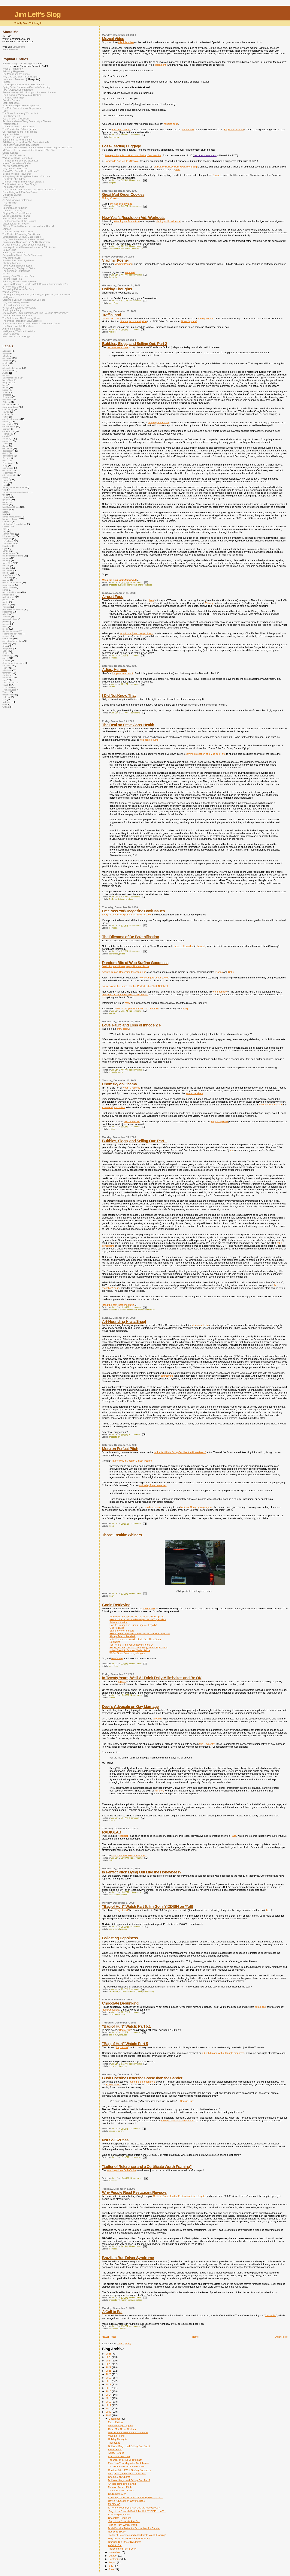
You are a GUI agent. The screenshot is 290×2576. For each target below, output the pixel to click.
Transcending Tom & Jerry (122, 2548)
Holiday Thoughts (117, 289)
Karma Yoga (8, 533)
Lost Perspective (11, 103)
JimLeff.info (19, 47)
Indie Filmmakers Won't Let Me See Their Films (135, 1639)
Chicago (6, 402)
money (112, 686)
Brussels (6, 394)
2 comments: (135, 135)
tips (141, 249)
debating (157, 1718)
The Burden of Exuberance (16, 271)
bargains (112, 183)
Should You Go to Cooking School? (20, 171)
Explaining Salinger (12, 195)
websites (112, 332)
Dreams (6, 458)
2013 (109, 2398)
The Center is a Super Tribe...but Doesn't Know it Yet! (29, 189)
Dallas (5, 443)
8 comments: (135, 2326)
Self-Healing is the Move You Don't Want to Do (26, 142)
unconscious (8, 694)
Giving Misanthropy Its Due (16, 216)
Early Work (7, 463)
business (122, 585)
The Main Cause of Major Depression (21, 108)
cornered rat (8, 431)
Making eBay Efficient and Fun (18, 276)
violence (6, 697)
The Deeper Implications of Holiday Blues (23, 84)
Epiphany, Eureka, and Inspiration (19, 281)
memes (6, 558)
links (152, 1608)
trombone (7, 687)
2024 (109, 2360)
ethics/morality (9, 475)
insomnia (6, 521)
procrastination (9, 619)
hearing (6, 509)
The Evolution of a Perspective (18, 126)
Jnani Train (8, 197)
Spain (5, 653)
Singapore (7, 648)
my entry (159, 1790)
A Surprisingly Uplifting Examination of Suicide (26, 176)
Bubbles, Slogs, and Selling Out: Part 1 (134, 1141)
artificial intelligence (12, 368)
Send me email (10, 49)
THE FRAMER (9, 202)
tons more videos (121, 129)
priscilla (6, 614)
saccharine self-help (12, 633)
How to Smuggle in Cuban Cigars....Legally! (133, 1625)
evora (5, 477)
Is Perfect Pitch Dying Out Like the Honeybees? (180, 1452)
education (7, 470)
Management (8, 553)
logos (5, 548)
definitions (7, 448)
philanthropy (8, 597)
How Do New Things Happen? (18, 336)
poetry (5, 602)
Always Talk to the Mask (122, 1636)
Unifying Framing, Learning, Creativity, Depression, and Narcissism (36, 294)
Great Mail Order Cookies (123, 194)
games (5, 502)
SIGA (5, 646)
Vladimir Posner (115, 260)
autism (5, 375)
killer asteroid (8, 536)
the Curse (7, 675)
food (111, 209)
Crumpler (218, 175)
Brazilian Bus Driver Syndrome (128, 2257)
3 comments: (135, 713)
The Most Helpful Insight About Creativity (23, 181)
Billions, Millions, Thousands (17, 174)
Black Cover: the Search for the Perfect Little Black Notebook (135, 986)
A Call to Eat (112, 2311)
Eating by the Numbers (122, 1630)
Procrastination (10, 124)
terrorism (120, 2131)
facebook (6, 480)
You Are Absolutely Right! (15, 166)
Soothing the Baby (11, 310)
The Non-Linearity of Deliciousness (20, 160)
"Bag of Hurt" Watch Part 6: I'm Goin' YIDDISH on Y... (136, 2511)
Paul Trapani (8, 587)
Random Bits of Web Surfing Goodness (135, 962)
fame (4, 482)
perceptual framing (145, 1991)
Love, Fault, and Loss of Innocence (131, 1025)
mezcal (116, 137)
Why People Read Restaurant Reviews (134, 2192)
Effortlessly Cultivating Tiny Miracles (20, 145)
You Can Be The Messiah (15, 118)
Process (6, 273)
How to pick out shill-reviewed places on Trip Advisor (138, 1619)
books (5, 387)
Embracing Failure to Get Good (18, 289)
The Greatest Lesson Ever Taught (19, 184)
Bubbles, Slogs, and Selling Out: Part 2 (134, 343)
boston (5, 390)
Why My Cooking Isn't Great (16, 302)
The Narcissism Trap (13, 97)
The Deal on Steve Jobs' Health (128, 725)
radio (111, 1860)
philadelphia (8, 594)
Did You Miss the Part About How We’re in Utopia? (28, 226)
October (113, 2555)
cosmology (7, 433)
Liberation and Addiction (14, 208)
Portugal (6, 607)
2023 (109, 2364)
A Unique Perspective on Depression (21, 105)
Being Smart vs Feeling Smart (17, 139)
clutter (5, 416)
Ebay (5, 465)
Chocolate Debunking (120, 2003)
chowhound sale (145, 585)
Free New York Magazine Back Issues (133, 911)
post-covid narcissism (12, 609)
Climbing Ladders (11, 263)
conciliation (113, 2329)
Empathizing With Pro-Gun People (20, 192)
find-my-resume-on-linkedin (15, 492)
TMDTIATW (8, 682)
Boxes (5, 392)
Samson (6, 229)
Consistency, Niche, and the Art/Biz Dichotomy (26, 242)
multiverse (7, 570)
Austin (5, 373)
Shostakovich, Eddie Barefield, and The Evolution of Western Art (35, 313)
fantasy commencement (14, 487)
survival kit (7, 665)
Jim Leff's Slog (37, 14)
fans (4, 485)
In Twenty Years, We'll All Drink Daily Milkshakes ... (135, 2497)
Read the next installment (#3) (119, 580)
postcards (7, 611)
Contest (6, 429)
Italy (4, 531)
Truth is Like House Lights (15, 137)
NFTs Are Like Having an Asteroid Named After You (28, 150)
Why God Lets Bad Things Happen (20, 76)
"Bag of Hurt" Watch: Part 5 (125, 2043)
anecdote (113, 585)
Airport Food (112, 596)
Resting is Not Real (12, 279)
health (5, 504)
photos (5, 599)
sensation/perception (118, 1895)
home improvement (11, 516)
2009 (109, 2411)
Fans (5, 111)
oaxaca (6, 580)
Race (233, 1835)
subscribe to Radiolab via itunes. (129, 1855)
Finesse (6, 82)
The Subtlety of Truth (13, 187)
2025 (109, 2357)
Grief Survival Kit (11, 116)
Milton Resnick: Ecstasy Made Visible (130, 1650)
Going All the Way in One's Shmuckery (22, 255)
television (7, 670)
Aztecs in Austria (119, 1622)
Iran (4, 529)
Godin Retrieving (116, 1605)
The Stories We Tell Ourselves (18, 326)
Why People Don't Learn (14, 168)
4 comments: (135, 1434)
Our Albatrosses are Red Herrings (19, 132)
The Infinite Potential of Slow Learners (22, 321)
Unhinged (7, 205)
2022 (109, 2367)
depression (113, 1991)
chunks (5, 412)
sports (5, 658)
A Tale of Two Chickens (14, 286)
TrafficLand (111, 315)
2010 (109, 2408)
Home (195, 2336)
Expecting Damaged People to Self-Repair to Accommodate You (35, 284)
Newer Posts (109, 2336)
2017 (109, 2384)
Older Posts (281, 2336)
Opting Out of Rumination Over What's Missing (26, 87)
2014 (109, 2394)
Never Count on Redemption (17, 265)
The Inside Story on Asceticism (18, 231)
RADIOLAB (111, 1832)
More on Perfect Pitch (120, 1448)
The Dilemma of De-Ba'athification (130, 937)
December (115, 2418)
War (4, 699)
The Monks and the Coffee (16, 74)
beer (4, 385)
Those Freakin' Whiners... (123, 1535)
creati (5, 436)
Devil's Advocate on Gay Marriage (130, 1706)
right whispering (10, 631)
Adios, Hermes (114, 669)
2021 (109, 2370)
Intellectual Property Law (14, 524)
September (115, 2559)
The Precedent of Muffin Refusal (19, 221)
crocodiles (7, 441)
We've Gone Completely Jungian (127, 1653)
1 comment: (134, 329)
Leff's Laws (7, 541)
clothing (6, 414)
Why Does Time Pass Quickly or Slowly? (23, 239)
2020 (109, 2374)
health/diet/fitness (116, 249)
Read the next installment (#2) (118, 1304)
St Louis (6, 660)
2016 (109, 2388)
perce (5, 590)
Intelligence (8, 297)
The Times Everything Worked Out (20, 113)
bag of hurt (113, 1929)
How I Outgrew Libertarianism (17, 90)
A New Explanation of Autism (17, 163)
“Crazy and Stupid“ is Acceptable (19, 307)
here (177, 169)
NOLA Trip (7, 577)
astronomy (7, 370)
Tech (4, 668)
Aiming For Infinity (11, 328)
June (112, 2569)
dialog (5, 453)
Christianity (7, 409)
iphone (5, 526)
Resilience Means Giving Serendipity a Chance (26, 121)
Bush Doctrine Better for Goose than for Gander (142, 2078)
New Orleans (8, 575)
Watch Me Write (10, 292)
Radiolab (123, 1835)
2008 (109, 2415)
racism (5, 624)
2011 (109, 2405)
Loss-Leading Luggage (121, 146)
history (5, 512)
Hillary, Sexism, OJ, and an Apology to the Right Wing (139, 1647)
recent (146, 1608)
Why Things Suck (11, 258)
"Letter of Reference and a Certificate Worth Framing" (147, 2166)
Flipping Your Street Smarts (16, 213)
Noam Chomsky (131, 1087)
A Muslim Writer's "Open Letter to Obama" (24, 244)
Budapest (7, 397)
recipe (5, 629)
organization (8, 585)
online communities (11, 582)
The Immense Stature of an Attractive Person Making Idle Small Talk (37, 147)
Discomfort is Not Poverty (15, 223)
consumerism (114, 2015)
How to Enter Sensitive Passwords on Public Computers (140, 1633)
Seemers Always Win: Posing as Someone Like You (29, 92)
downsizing (7, 455)
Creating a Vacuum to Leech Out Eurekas (23, 300)
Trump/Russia (9, 689)
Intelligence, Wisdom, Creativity (18, 331)
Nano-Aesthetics (11, 334)
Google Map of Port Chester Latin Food (137, 1008)
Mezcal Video (113, 38)
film (110, 137)
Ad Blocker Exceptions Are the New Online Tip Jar (137, 1616)
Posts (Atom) (124, 2343)
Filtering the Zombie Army (15, 305)
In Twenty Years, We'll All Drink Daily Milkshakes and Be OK (151, 1678)
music (111, 1526)
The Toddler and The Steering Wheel (21, 318)
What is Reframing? (12, 69)
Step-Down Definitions (13, 663)
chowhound (132, 585)
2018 (109, 2381)
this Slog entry (207, 1744)
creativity (6, 438)
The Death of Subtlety (13, 179)
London (6, 551)
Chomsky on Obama (119, 1084)
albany (5, 355)
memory (6, 560)
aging (5, 353)
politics (122, 954)
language (123, 1929)
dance (5, 446)
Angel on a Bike (10, 134)
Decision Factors (11, 100)
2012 (109, 2401)
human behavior (132, 249)
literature (6, 546)
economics (113, 954)
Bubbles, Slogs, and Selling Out (18, 63)
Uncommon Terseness (14, 79)
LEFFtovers (8, 543)
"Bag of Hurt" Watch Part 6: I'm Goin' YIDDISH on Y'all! (147, 1906)
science (112, 1698)
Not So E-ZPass (115, 2140)
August (113, 2562)
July (111, 2566)
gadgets (6, 499)
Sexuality (6, 643)
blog (185, 1008)
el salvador (7, 473)
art (119, 1437)
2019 (109, 2377)
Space (5, 650)
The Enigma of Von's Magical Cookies (21, 95)
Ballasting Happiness (120, 1938)
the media (113, 277)
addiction (6, 351)
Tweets (5, 692)
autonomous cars (10, 377)
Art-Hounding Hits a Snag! (124, 1321)
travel (5, 685)
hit (154, 1310)
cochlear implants (11, 419)
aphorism (6, 360)
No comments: (135, 180)
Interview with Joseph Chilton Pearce (132, 1460)
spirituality (7, 655)
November (115, 2552)
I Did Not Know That (119, 695)
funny (111, 1596)
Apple (111, 899)
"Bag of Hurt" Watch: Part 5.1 (126, 2026)
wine (4, 704)
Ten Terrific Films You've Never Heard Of (131, 1644)
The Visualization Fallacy (15, 129)
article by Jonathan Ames (152, 1485)
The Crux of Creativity (13, 155)
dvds (4, 460)
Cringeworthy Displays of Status (18, 268)
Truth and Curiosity (12, 210)
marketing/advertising (124, 899)
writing (5, 707)
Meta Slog (113, 303)
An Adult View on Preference (17, 200)
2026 (109, 2353)
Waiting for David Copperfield (17, 158)
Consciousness (10, 153)
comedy (6, 421)
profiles (6, 621)
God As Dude (117, 1627)
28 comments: (137, 1892)
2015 (109, 2391)
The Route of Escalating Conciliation (21, 234)
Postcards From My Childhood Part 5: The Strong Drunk (31, 323)
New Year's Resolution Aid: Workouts (133, 217)
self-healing (8, 638)
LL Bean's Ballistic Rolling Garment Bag (175, 166)
